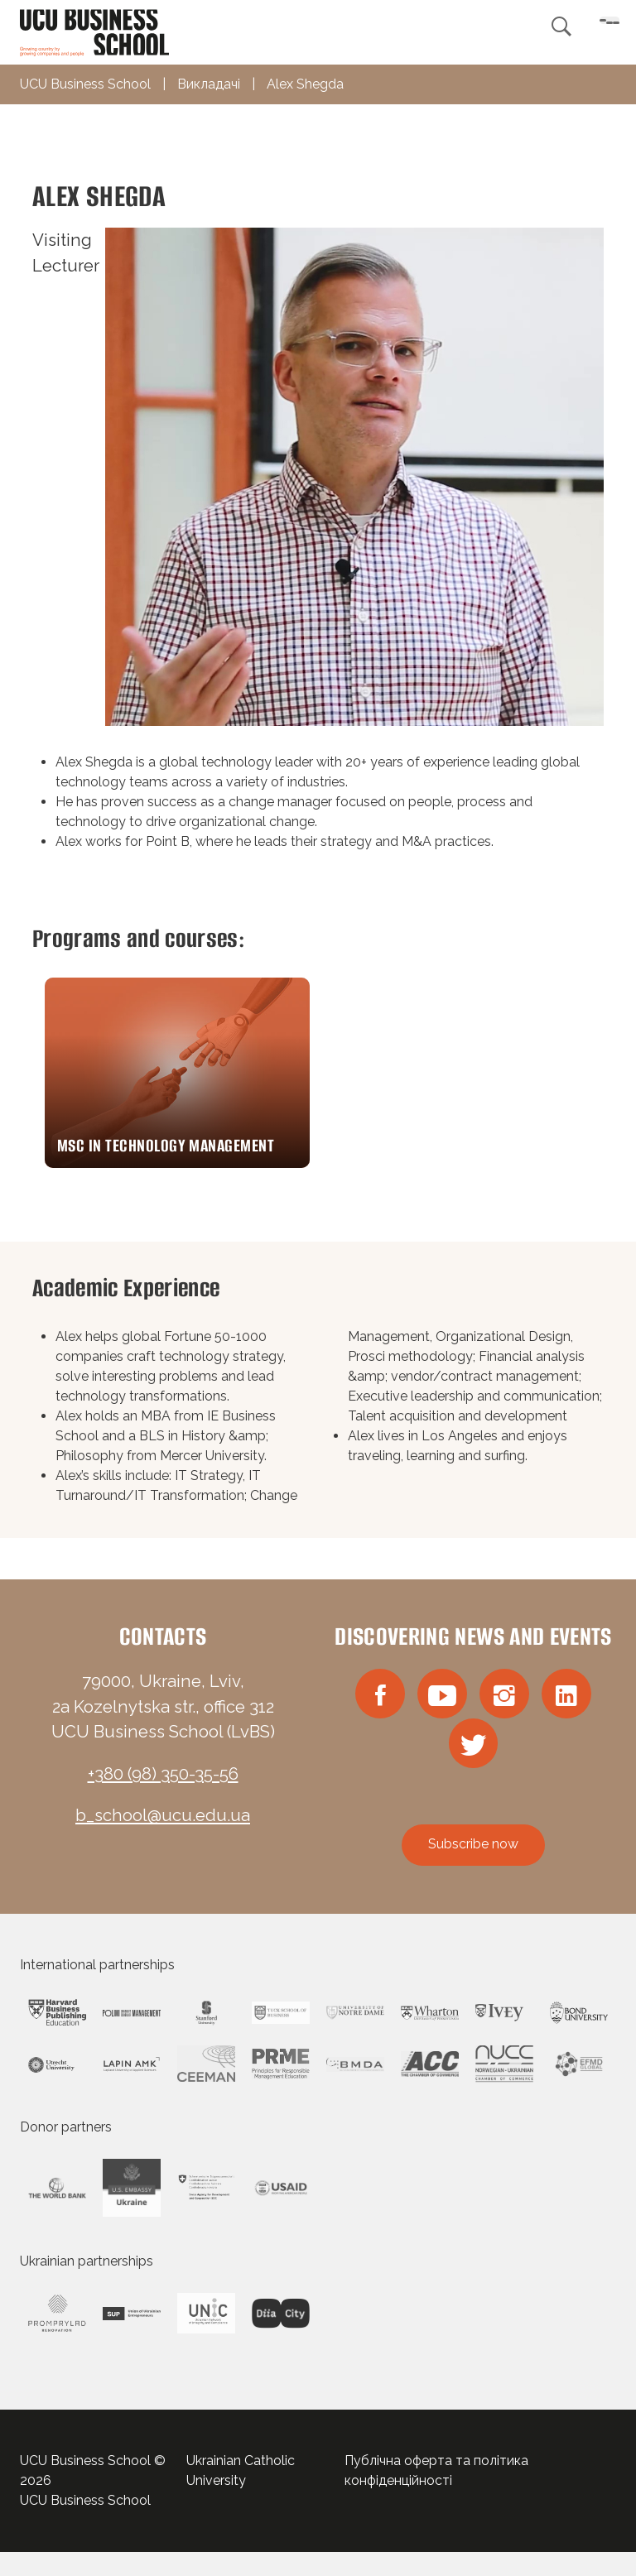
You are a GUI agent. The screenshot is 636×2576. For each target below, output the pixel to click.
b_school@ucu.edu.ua (162, 1833)
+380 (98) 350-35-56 (163, 1790)
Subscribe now (473, 1868)
